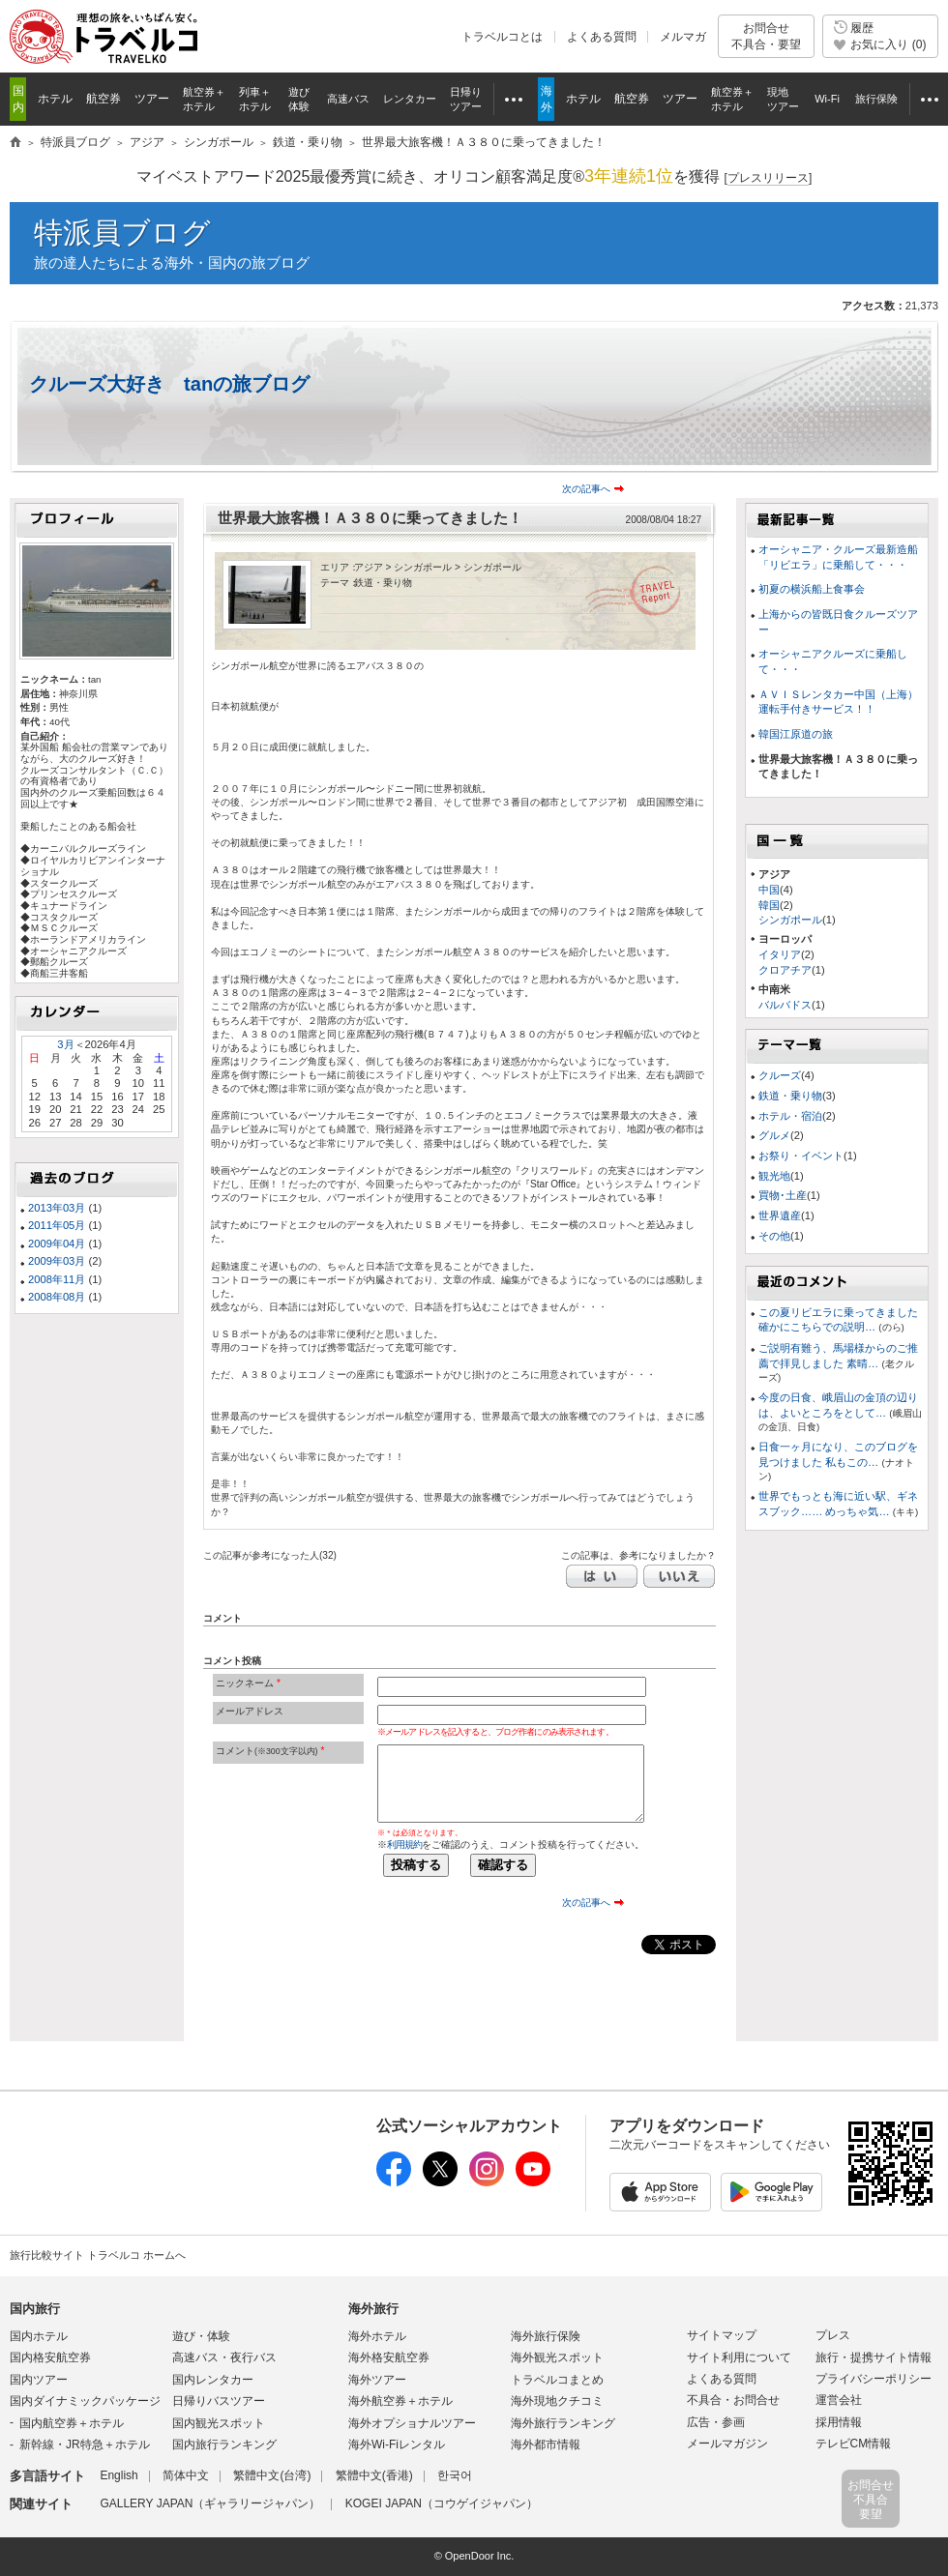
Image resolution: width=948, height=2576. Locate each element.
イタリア (779, 954)
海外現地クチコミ (557, 2401)
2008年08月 (56, 1297)
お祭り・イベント (801, 1155)
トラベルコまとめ (557, 2379)
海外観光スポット (557, 2357)
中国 (769, 889)
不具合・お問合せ (733, 2400)
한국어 (454, 2475)
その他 (774, 1236)
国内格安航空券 (50, 2357)
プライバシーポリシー (873, 2379)
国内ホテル (39, 2336)
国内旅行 (35, 2308)
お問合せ (766, 36)
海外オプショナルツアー (412, 2423)
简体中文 (186, 2475)
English (118, 2475)
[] (769, 178)
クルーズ (779, 1075)
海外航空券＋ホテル (400, 2401)
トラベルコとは (502, 37)
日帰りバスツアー (218, 2401)
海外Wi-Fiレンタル (396, 2444)
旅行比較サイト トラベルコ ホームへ (98, 2255)
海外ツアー (377, 2379)
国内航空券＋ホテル (71, 2423)
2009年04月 (56, 1243)
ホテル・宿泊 (790, 1116)
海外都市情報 (545, 2444)
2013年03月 (56, 1208)
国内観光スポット (218, 2423)
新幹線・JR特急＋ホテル (84, 2444)
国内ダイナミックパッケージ (85, 2401)
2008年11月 (56, 1279)
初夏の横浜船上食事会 (811, 589)
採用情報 (838, 2422)
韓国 (769, 905)
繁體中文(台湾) (272, 2475)
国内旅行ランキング (224, 2444)
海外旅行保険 (545, 2336)
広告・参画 (716, 2422)
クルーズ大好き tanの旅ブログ (169, 384)
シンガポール (790, 919)
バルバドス (785, 1004)
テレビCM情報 (853, 2443)
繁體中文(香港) (374, 2475)
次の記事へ (586, 488)
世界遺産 (779, 1215)
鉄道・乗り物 (790, 1095)
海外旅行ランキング (563, 2423)
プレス (832, 2335)
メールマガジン (727, 2443)
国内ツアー (39, 2379)
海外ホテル (377, 2336)
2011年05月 (56, 1225)
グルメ (774, 1135)
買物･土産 (782, 1195)
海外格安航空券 (389, 2357)
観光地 (774, 1176)
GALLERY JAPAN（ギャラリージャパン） (210, 2503)
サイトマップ (721, 2335)
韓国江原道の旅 (795, 734)
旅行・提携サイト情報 (873, 2357)
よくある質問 (602, 37)
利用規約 (404, 1844)
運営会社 (838, 2400)
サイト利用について (739, 2357)
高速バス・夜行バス (224, 2357)
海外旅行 (373, 2308)
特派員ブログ (122, 233)
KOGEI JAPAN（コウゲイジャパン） (441, 2503)
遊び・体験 (201, 2336)
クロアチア (785, 970)
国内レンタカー (212, 2379)
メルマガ (683, 37)
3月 (65, 1044)
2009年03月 (56, 1261)
